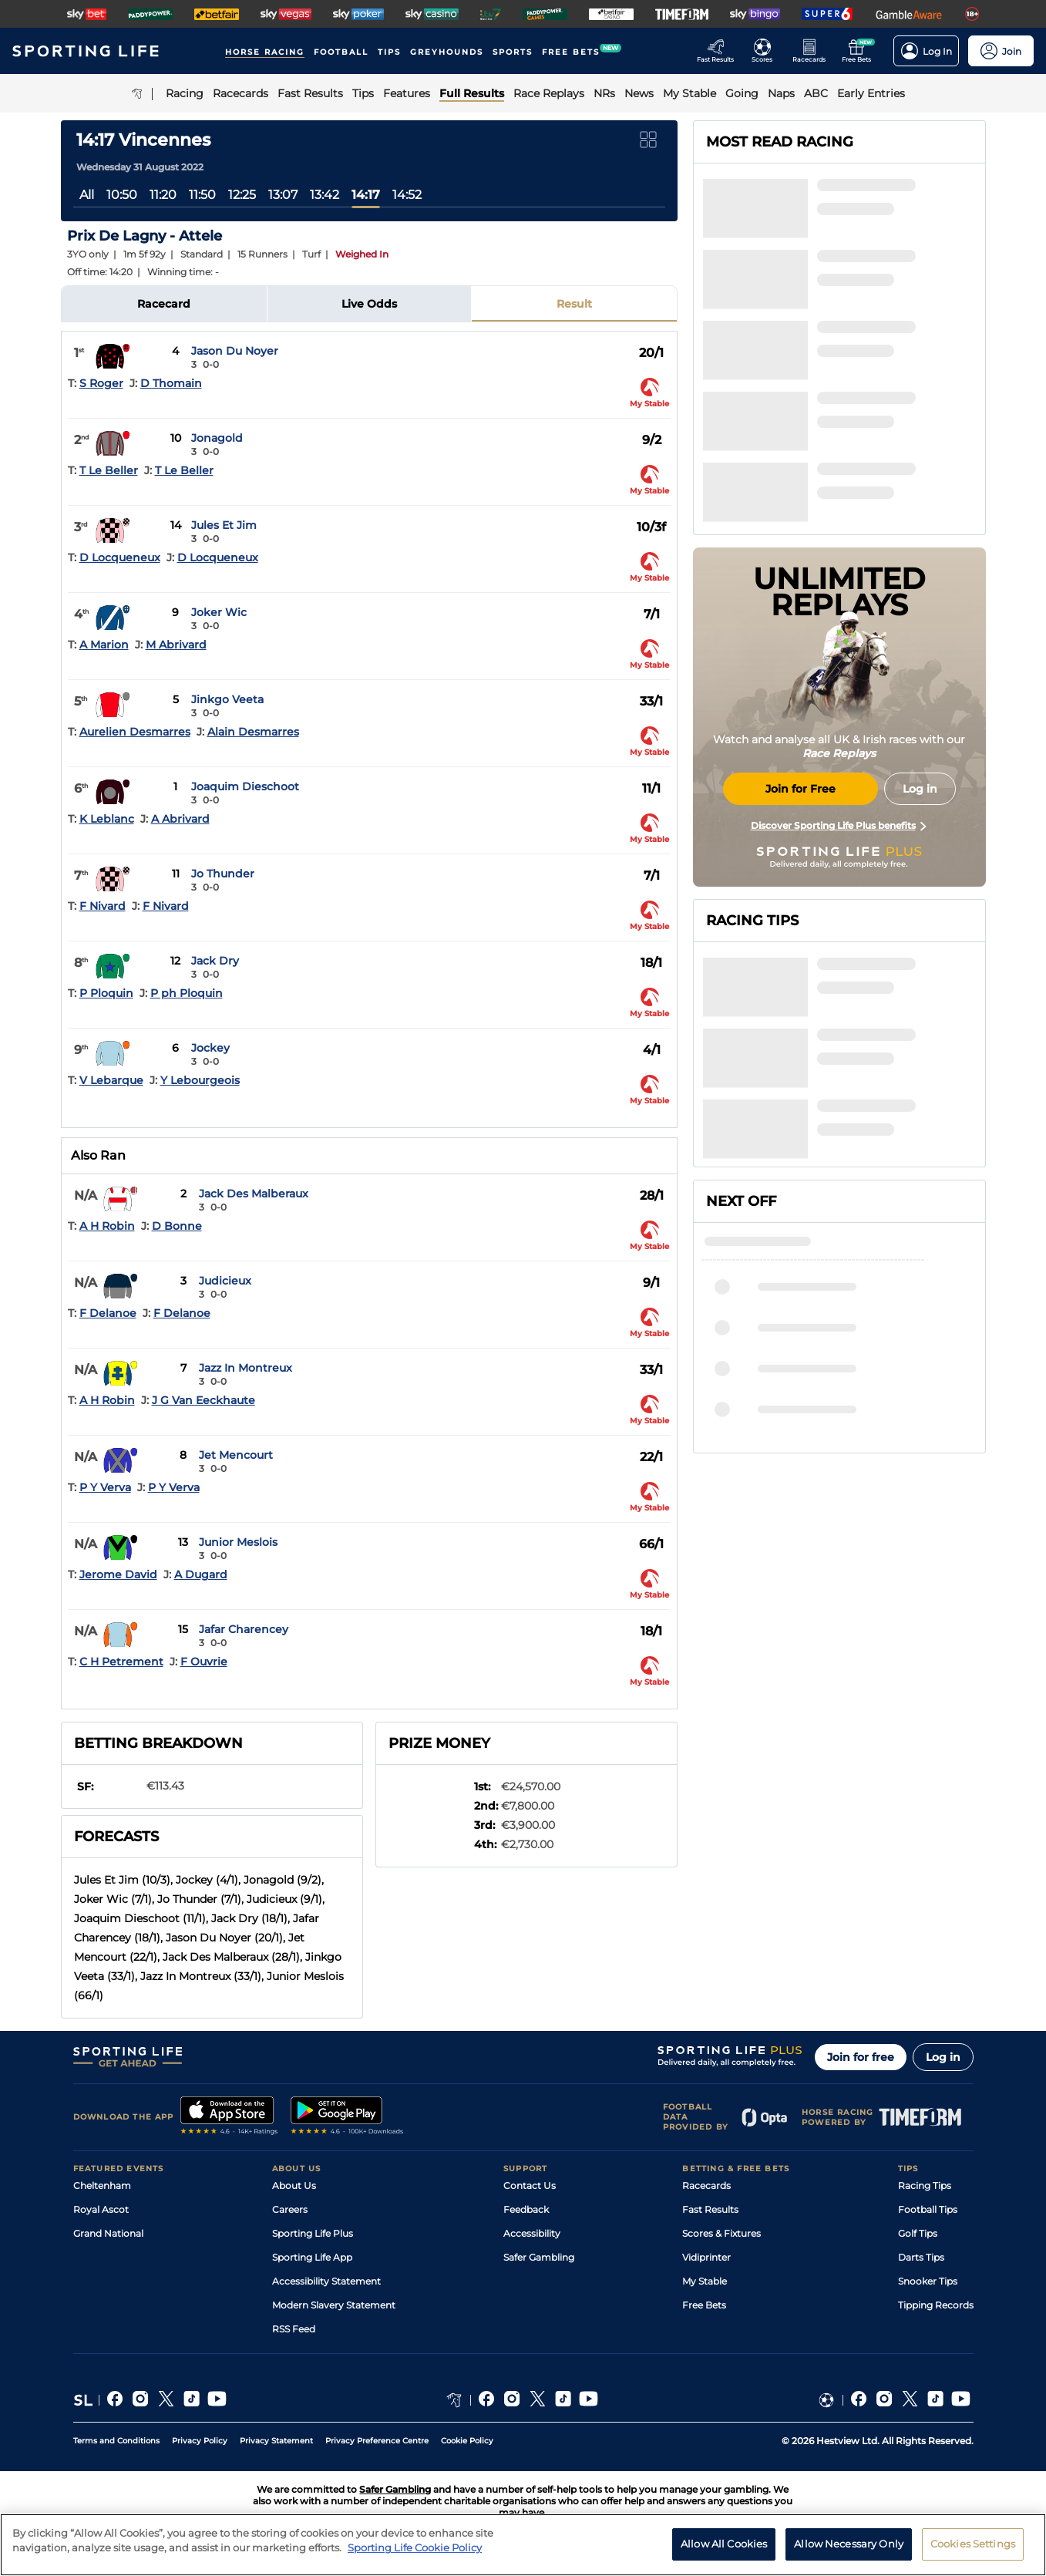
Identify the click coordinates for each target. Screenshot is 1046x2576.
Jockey (210, 1048)
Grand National (108, 2233)
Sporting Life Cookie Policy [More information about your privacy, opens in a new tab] (415, 2547)
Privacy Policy (199, 2441)
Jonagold (217, 438)
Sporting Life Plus (312, 2233)
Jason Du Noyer (234, 351)
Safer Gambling (538, 2257)
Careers (290, 2209)
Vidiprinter (706, 2257)
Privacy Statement (276, 2441)
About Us (294, 2185)
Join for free (860, 2057)
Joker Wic (219, 612)
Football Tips (927, 2209)
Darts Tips (921, 2257)
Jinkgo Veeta (227, 699)
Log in (943, 2057)
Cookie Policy (467, 2441)
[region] (523, 2545)
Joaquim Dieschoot (245, 786)
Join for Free (800, 789)
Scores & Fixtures (721, 2233)
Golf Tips (917, 2233)
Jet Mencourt (236, 1455)
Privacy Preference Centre (377, 2441)
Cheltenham (102, 2185)
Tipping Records (936, 2305)
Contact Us (529, 2185)
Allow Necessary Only (848, 2543)
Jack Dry (215, 961)
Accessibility (531, 2233)
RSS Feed (293, 2329)
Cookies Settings (972, 2543)
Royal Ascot (101, 2209)
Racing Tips (924, 2185)
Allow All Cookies (724, 2543)
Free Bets (704, 2305)
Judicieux (225, 1281)
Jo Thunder (222, 874)
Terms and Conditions (116, 2441)
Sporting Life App (312, 2257)
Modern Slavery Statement (333, 2305)
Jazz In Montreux (245, 1368)
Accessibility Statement (326, 2281)
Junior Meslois (238, 1542)
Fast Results (710, 2209)
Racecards (706, 2185)
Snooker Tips (927, 2281)
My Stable (704, 2281)
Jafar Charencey (243, 1629)
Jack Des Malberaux (253, 1193)
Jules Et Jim (224, 525)
